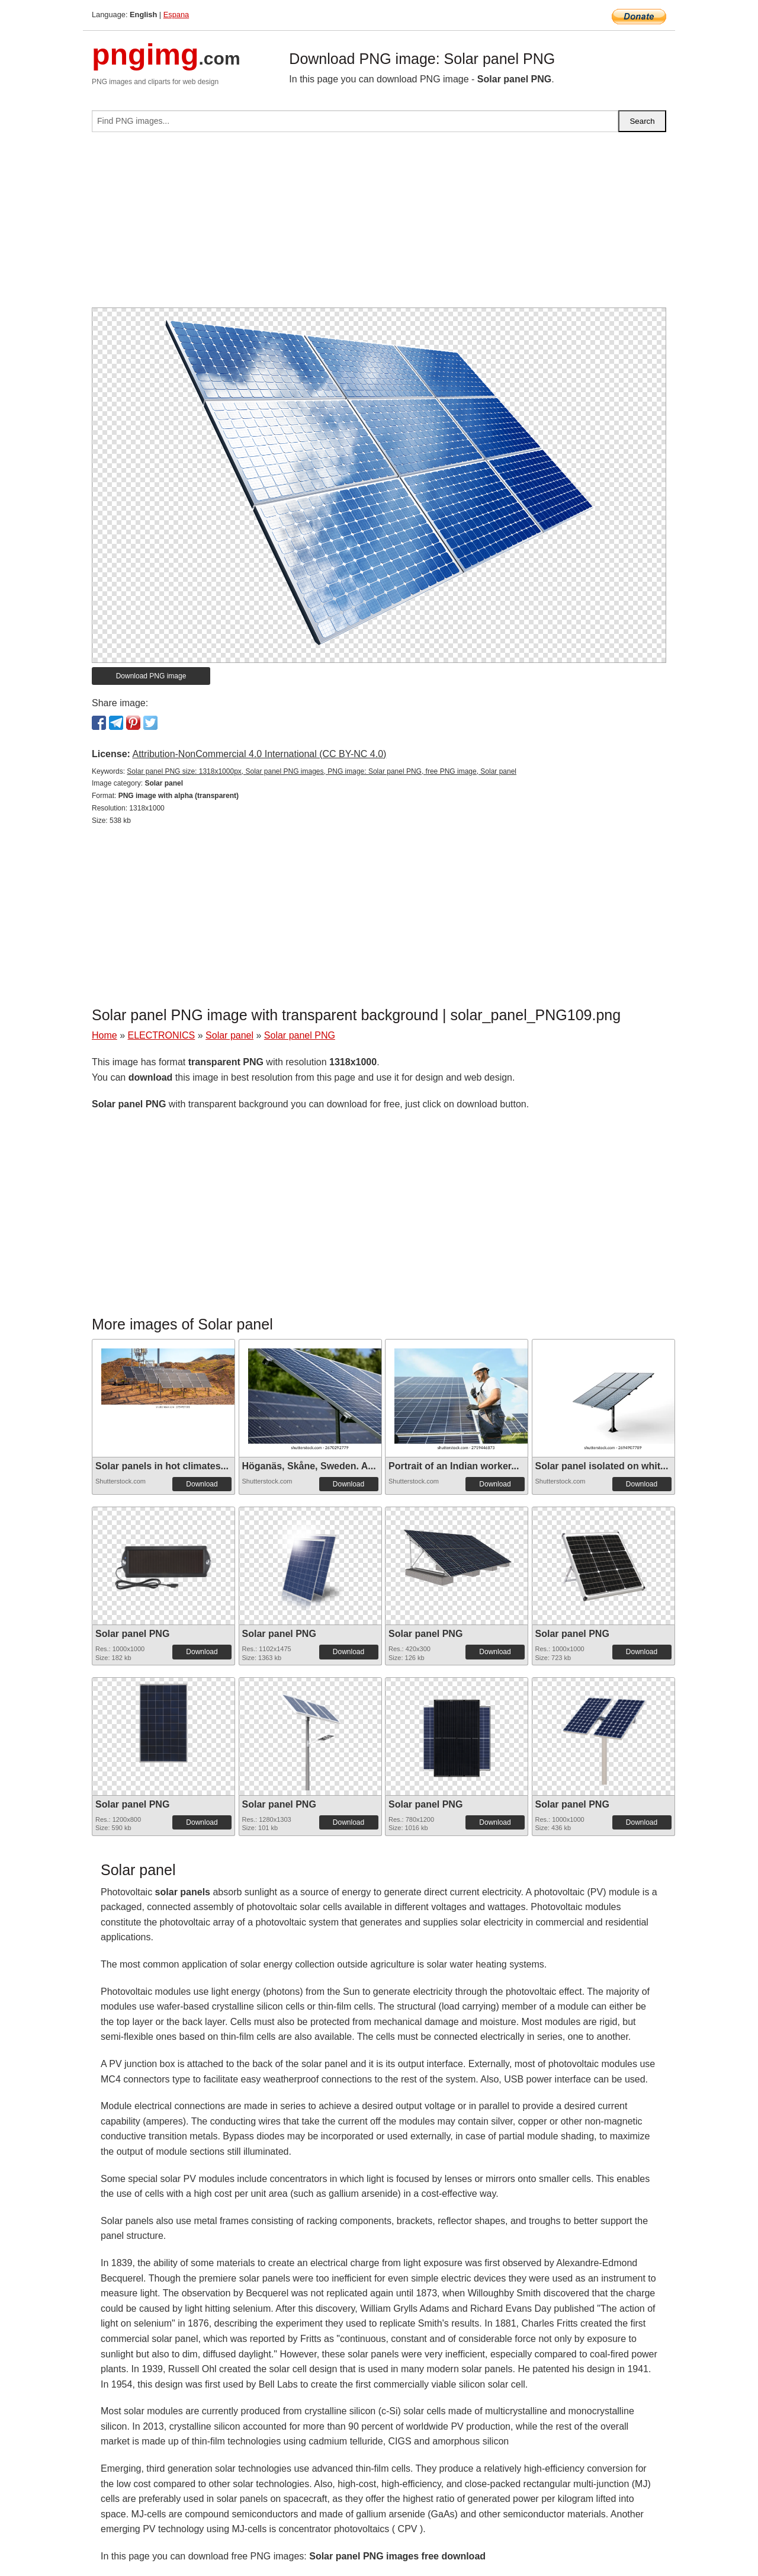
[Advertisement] (379, 224)
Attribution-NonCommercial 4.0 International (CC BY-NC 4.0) (259, 754)
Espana (176, 14)
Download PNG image (151, 676)
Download (201, 1484)
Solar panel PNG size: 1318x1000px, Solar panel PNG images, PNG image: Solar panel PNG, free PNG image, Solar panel (321, 771)
